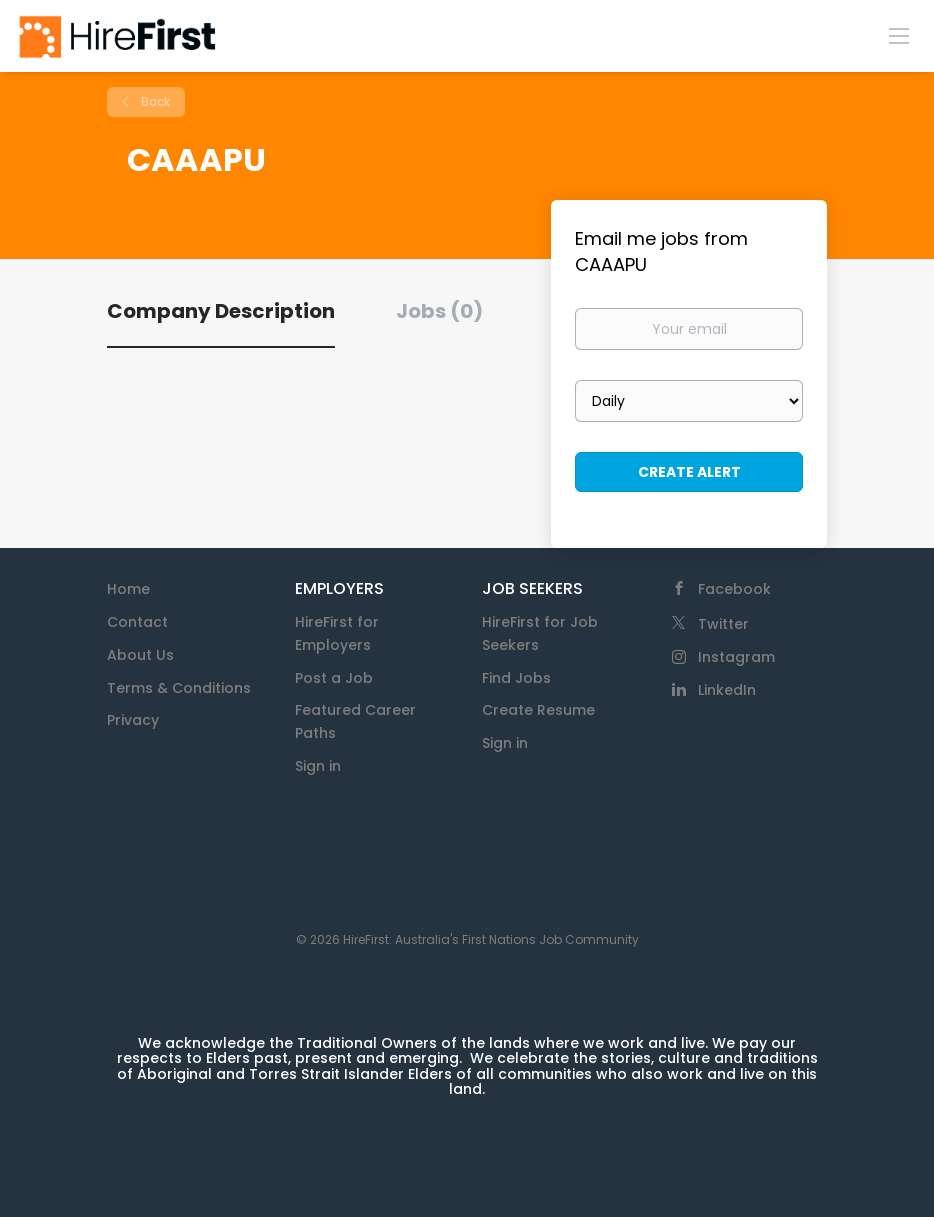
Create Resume (538, 710)
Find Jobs (516, 678)
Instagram (736, 657)
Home (128, 589)
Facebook (734, 589)
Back (154, 101)
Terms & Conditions (179, 688)
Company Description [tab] (221, 311)
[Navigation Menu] (899, 35)
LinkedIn (727, 690)
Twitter (723, 624)
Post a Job (334, 678)
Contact (137, 622)
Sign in (318, 766)
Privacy (133, 720)
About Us (140, 655)
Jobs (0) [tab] (439, 311)
